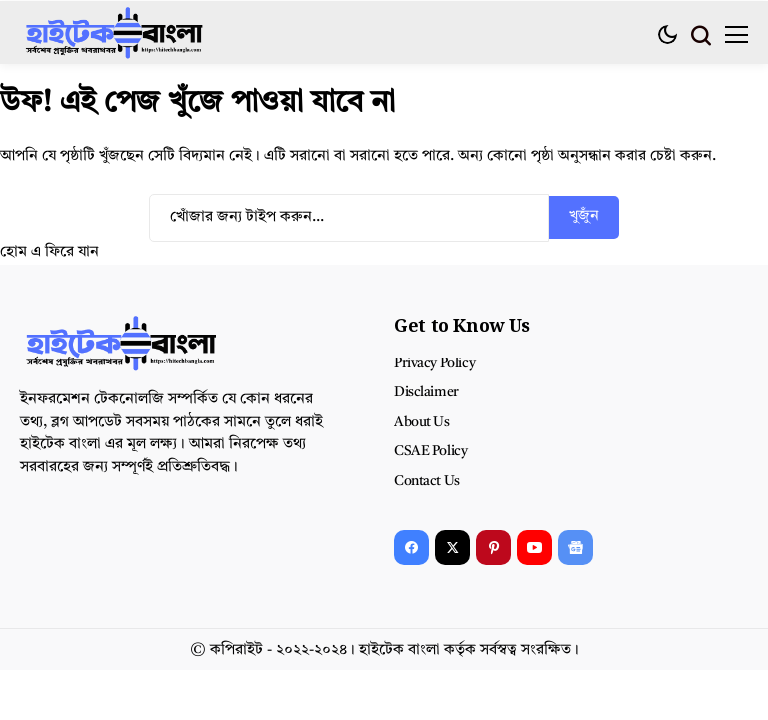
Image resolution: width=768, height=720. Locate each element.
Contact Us (427, 481)
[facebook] (411, 547)
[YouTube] (534, 547)
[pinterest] (493, 547)
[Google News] (575, 547)
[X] (452, 547)
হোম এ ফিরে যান (49, 252)
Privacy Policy (434, 363)
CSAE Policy (430, 451)
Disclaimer (426, 392)
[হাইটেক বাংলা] (115, 34)
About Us (422, 422)
